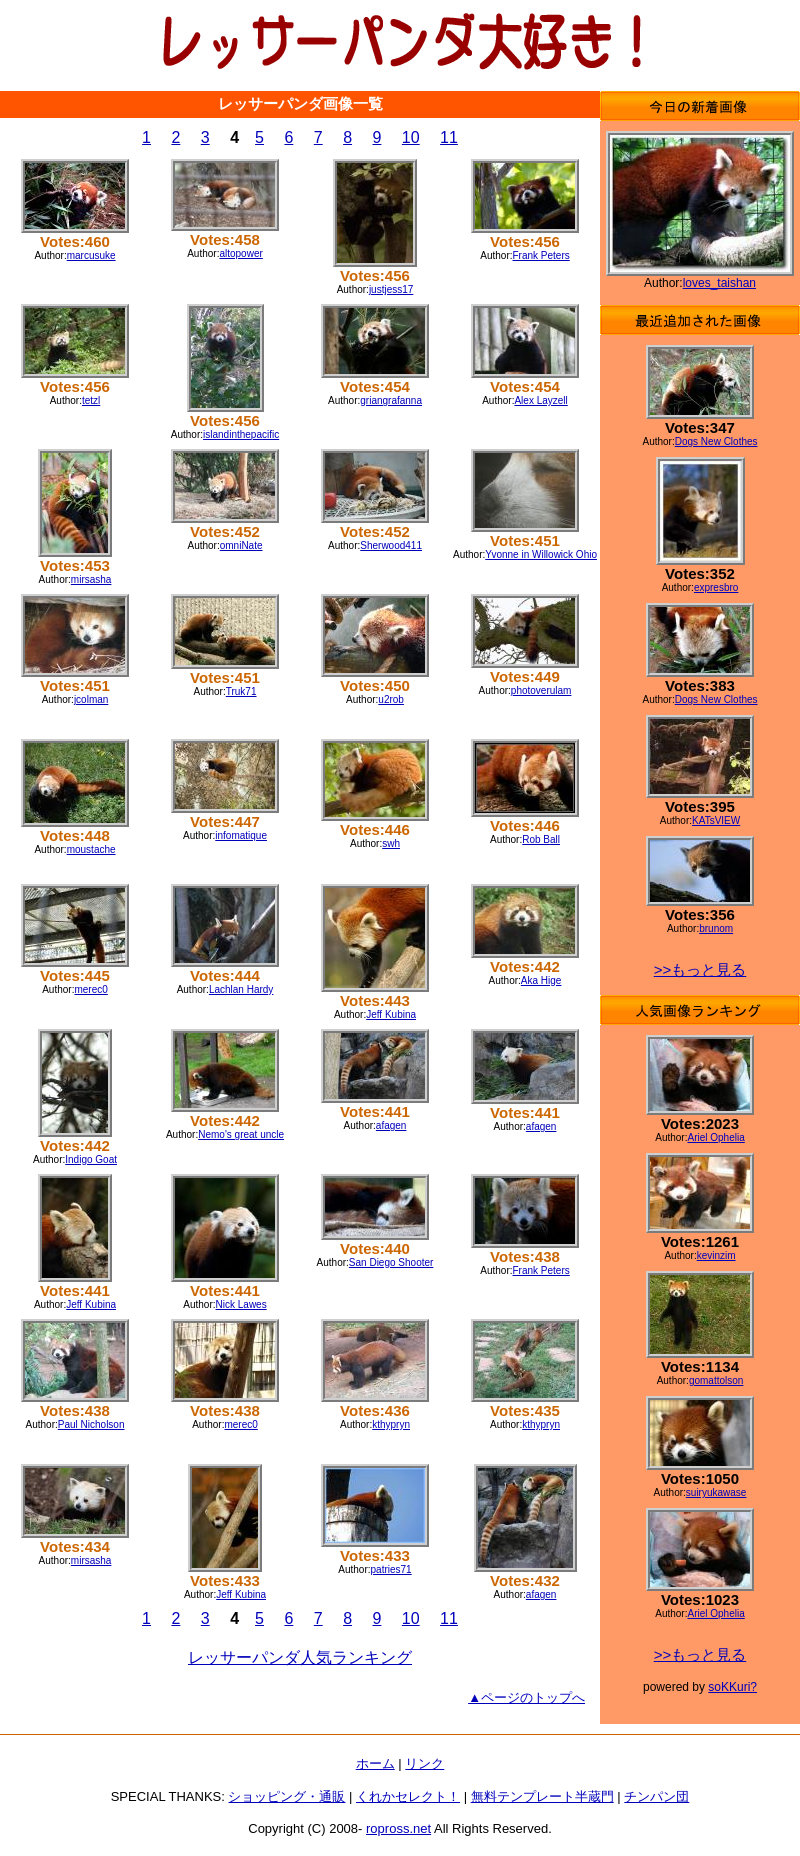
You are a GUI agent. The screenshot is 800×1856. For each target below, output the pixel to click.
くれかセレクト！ (408, 1796)
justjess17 (391, 289)
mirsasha (91, 579)
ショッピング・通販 (286, 1796)
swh (391, 843)
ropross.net (398, 1828)
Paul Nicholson (91, 1424)
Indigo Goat (91, 1159)
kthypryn (391, 1424)
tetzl (91, 400)
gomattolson (716, 1380)
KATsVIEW (716, 820)
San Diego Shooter (391, 1262)
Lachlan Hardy (241, 989)
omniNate (241, 545)
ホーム (375, 1763)
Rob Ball (541, 839)
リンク (424, 1763)
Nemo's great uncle (241, 1134)
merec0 (90, 989)
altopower (240, 253)
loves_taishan (719, 283)
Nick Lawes (241, 1304)
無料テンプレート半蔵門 (542, 1796)
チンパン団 (656, 1796)
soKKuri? (732, 1687)
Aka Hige (541, 980)
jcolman (91, 699)
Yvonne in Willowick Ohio (541, 554)
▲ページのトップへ (526, 1697)
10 (411, 137)
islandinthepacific (241, 434)
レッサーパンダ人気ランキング (300, 1657)
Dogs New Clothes (716, 441)
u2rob (391, 699)
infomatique (241, 835)
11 (449, 137)
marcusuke (91, 255)
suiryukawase (716, 1492)
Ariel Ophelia (715, 1137)
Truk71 (241, 691)
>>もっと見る (700, 969)
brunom (716, 928)
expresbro (716, 587)
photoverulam (541, 690)
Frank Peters (541, 255)
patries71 (391, 1569)
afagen (391, 1125)
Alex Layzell (540, 400)
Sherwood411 (391, 545)
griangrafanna (391, 400)
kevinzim (716, 1255)
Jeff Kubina (391, 1014)
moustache (91, 849)
